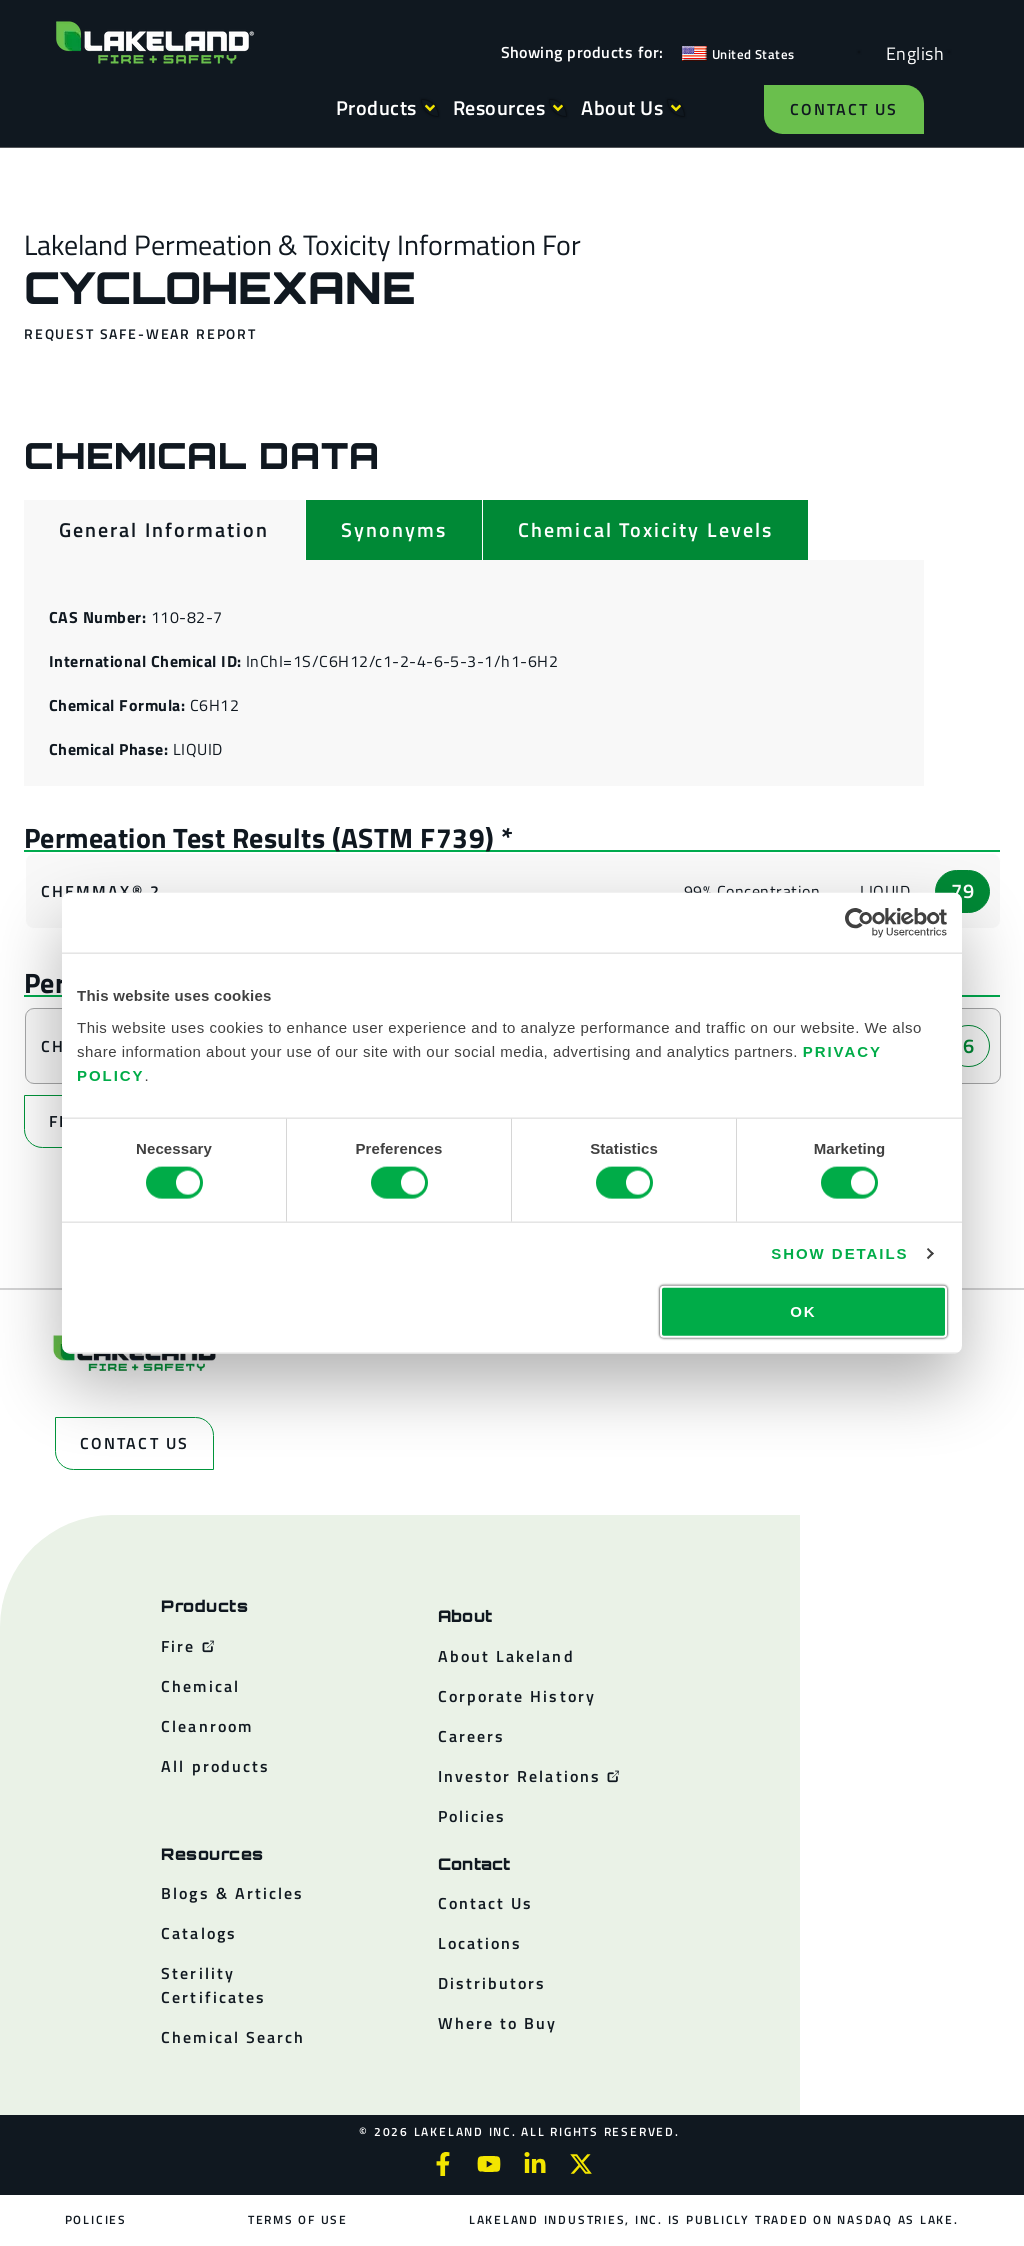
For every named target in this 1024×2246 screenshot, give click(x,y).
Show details (839, 1253)
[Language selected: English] (910, 52)
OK (803, 1310)
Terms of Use (298, 2219)
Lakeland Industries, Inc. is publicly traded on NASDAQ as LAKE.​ (713, 2219)
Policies (96, 2219)
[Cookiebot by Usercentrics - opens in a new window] (859, 923)
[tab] (164, 530)
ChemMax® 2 (101, 891)
